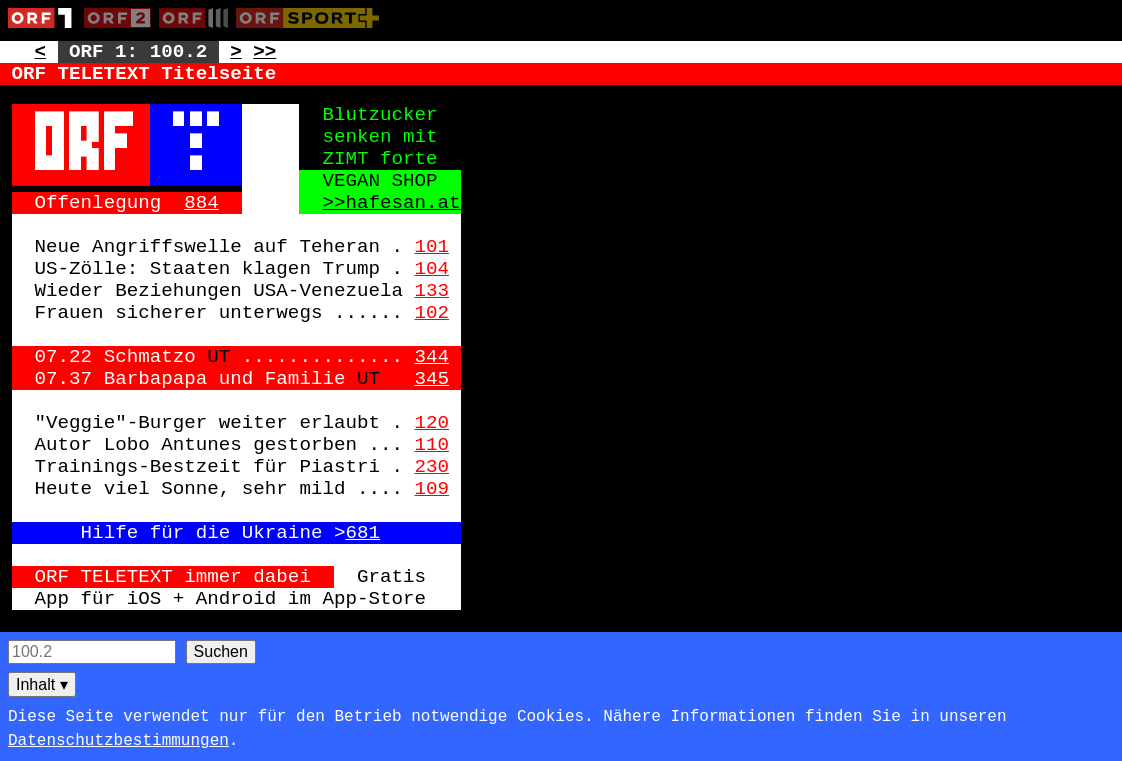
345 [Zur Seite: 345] (432, 379)
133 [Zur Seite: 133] (432, 291)
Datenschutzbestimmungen (118, 741)
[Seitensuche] (92, 652)
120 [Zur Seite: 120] (432, 423)
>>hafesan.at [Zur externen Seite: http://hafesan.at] (391, 203)
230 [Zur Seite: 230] (432, 467)
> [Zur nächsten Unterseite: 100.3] (236, 52)
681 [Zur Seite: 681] (362, 533)
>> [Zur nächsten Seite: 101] (264, 52)
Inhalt (42, 684)
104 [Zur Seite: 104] (432, 269)
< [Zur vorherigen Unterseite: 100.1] (41, 52)
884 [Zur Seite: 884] (201, 203)
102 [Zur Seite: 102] (432, 313)
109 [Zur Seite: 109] (432, 489)
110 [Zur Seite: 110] (432, 445)
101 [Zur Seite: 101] (432, 247)
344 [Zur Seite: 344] (432, 357)
